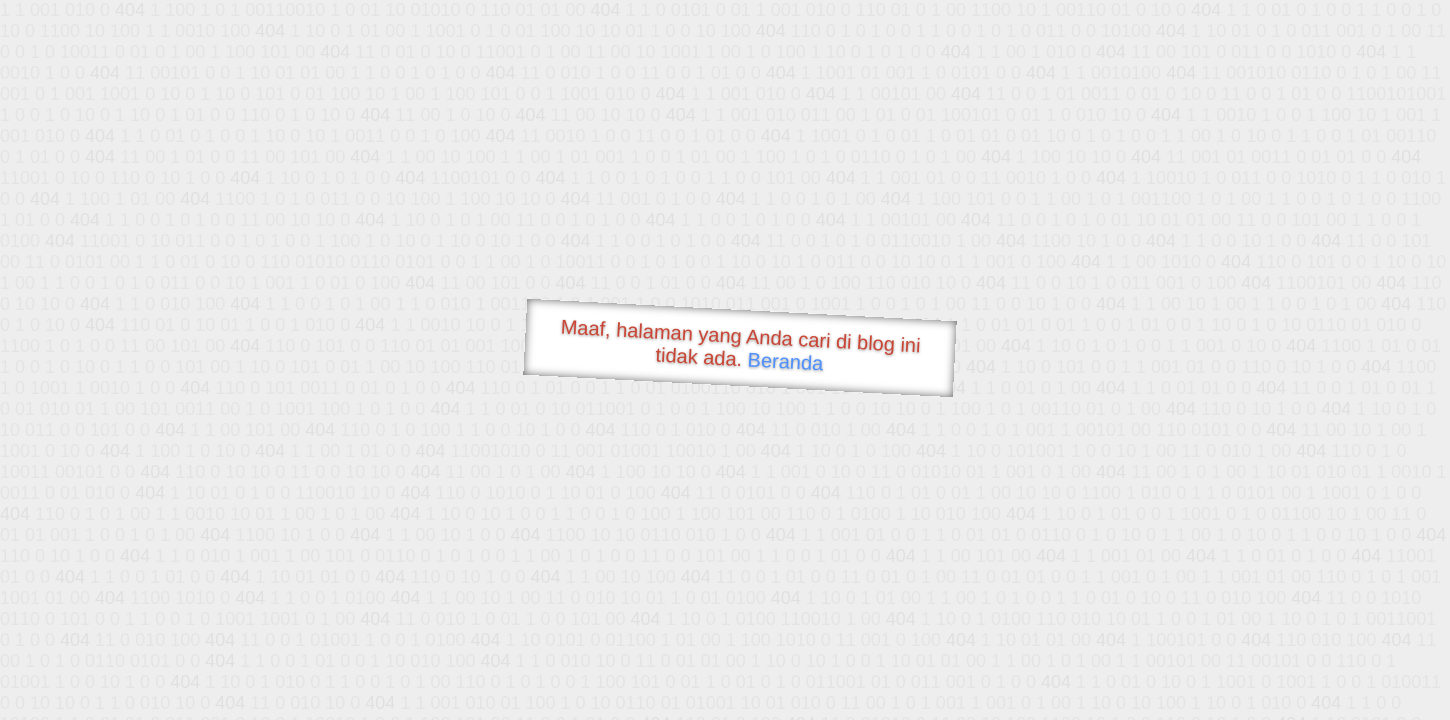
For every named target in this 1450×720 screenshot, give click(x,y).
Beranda (785, 361)
